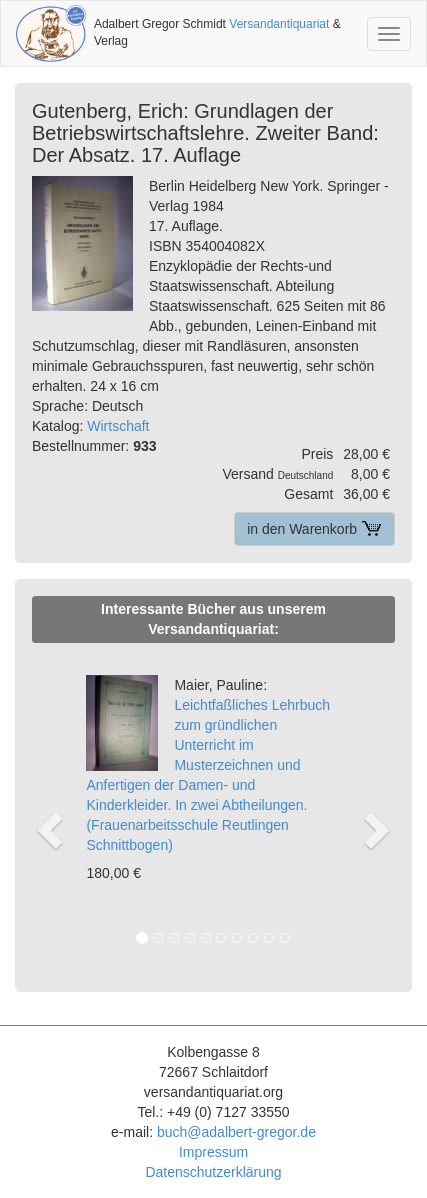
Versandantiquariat (279, 24)
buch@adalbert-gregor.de (236, 1132)
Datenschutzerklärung (213, 1172)
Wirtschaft (118, 426)
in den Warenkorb (314, 529)
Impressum (213, 1152)
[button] (48, 809)
